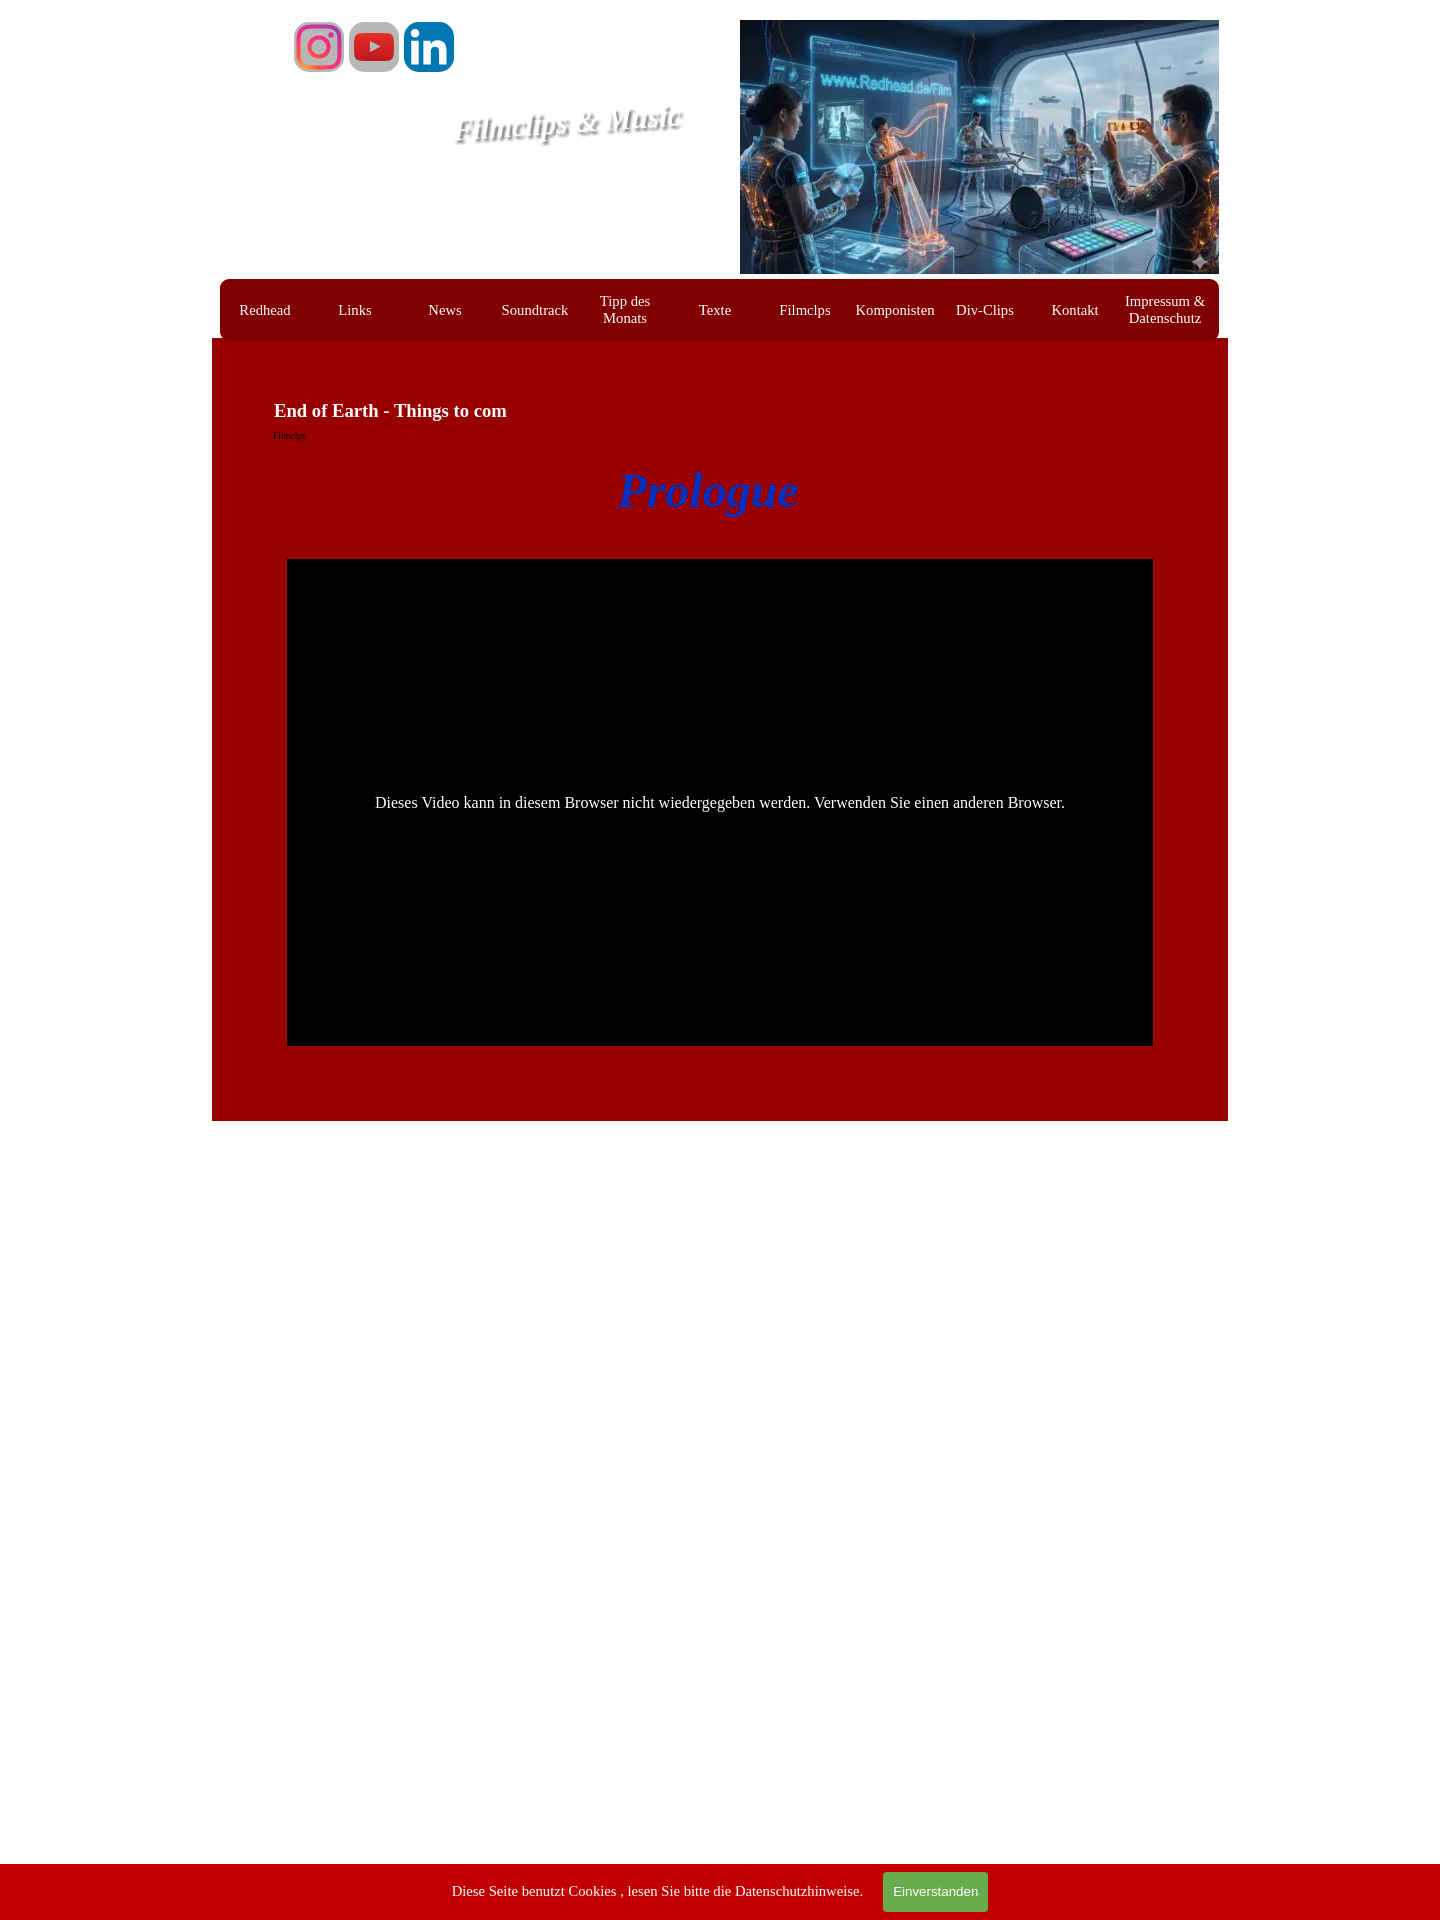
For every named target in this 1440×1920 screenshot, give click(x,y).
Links (354, 310)
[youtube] (374, 47)
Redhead (264, 310)
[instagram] (319, 47)
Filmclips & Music (566, 122)
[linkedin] (429, 47)
